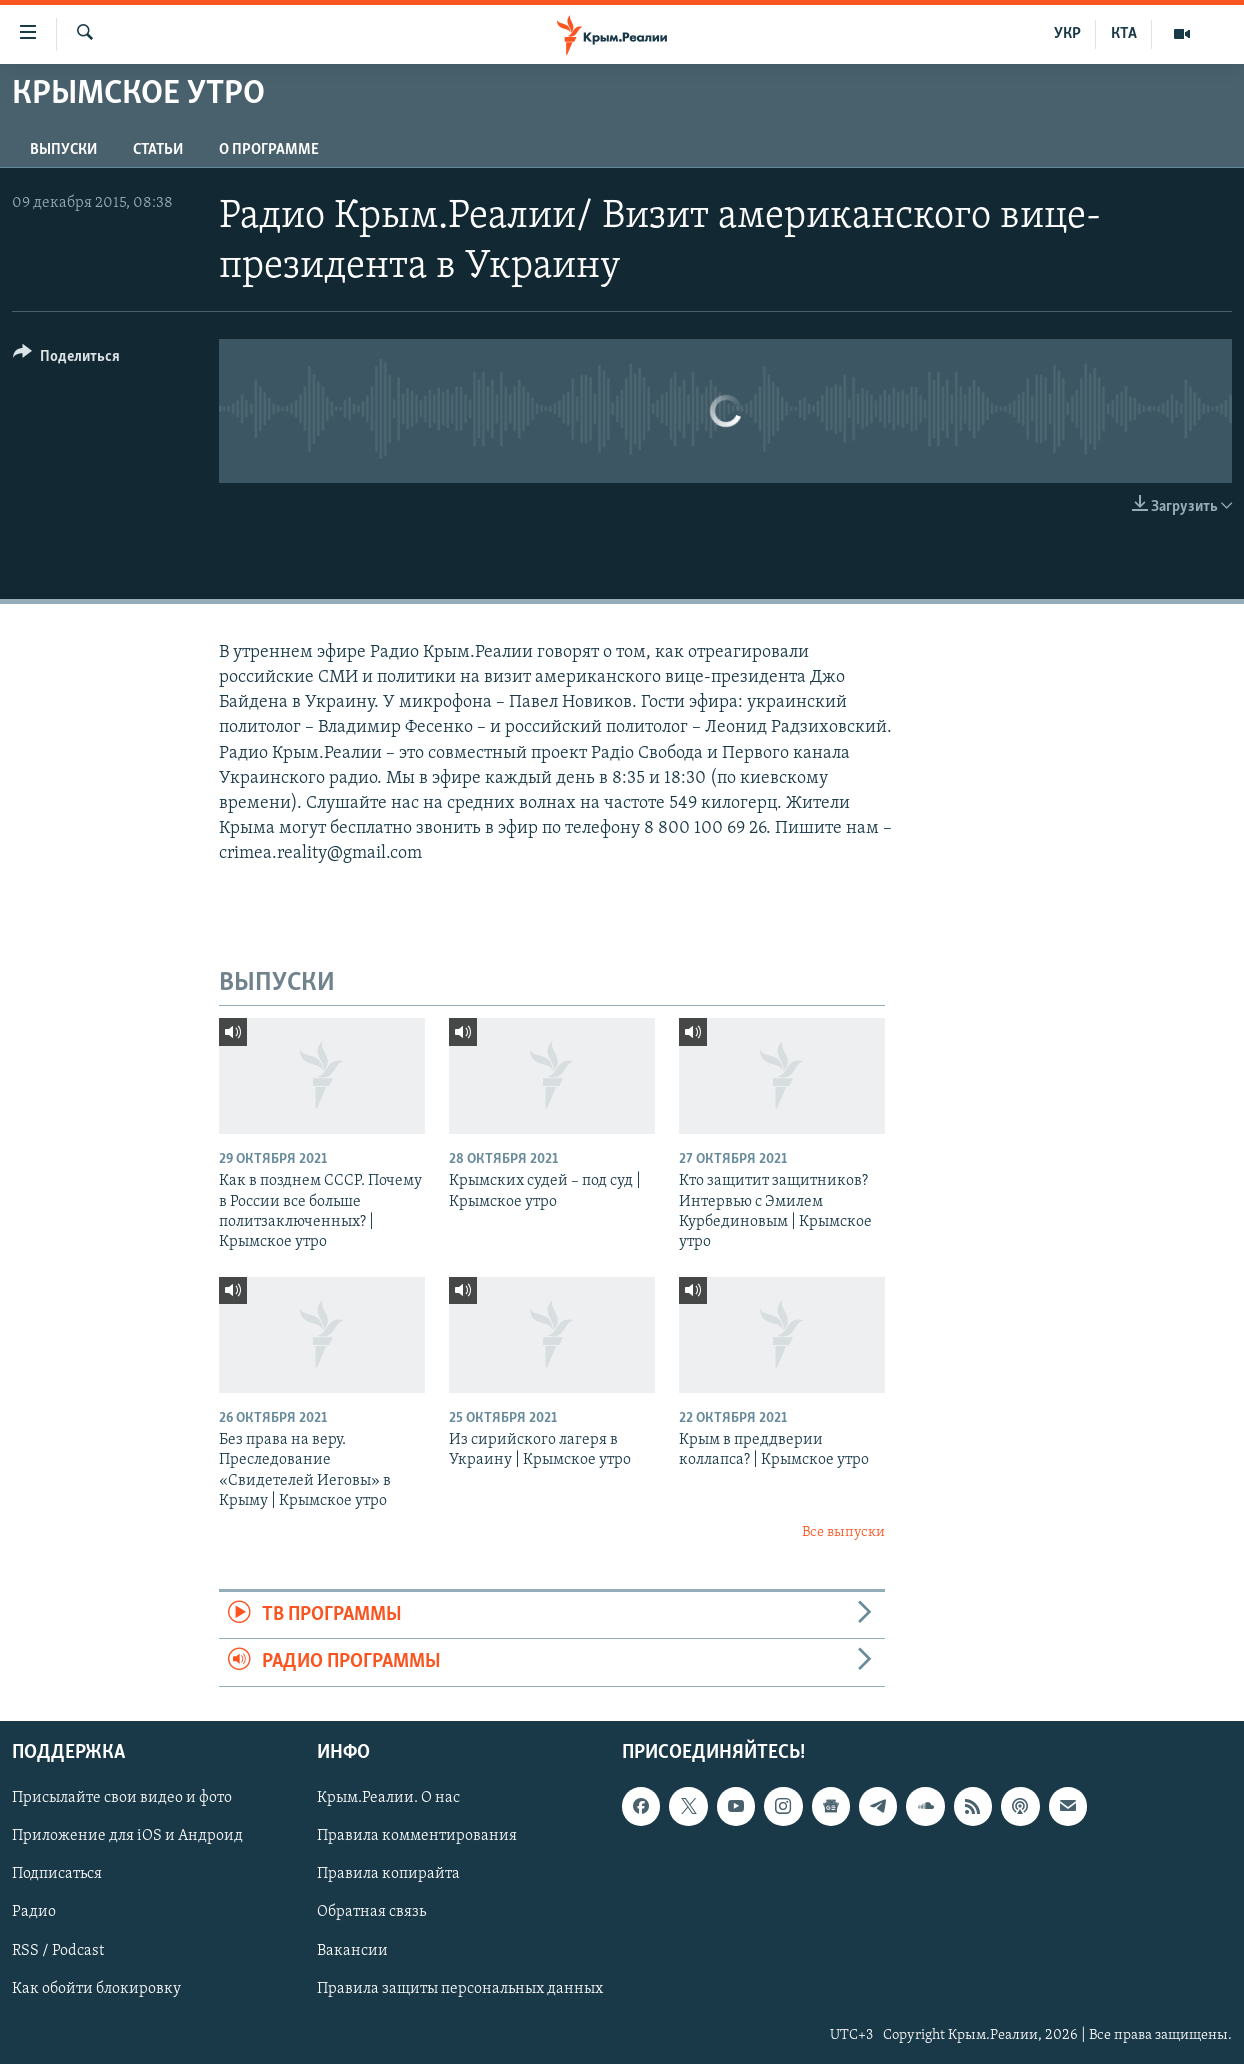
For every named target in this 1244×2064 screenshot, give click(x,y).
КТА (1124, 34)
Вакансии (352, 1950)
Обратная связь (371, 1912)
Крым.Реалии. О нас (388, 1798)
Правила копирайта (388, 1874)
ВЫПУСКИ (63, 150)
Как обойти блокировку (96, 1988)
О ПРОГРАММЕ (269, 150)
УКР (1067, 34)
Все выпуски (843, 1532)
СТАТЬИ (158, 150)
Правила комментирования (417, 1836)
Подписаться (57, 1874)
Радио (34, 1912)
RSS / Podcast (58, 1950)
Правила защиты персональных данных (460, 1988)
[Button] (66, 359)
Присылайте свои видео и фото (122, 1798)
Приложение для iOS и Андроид (127, 1836)
